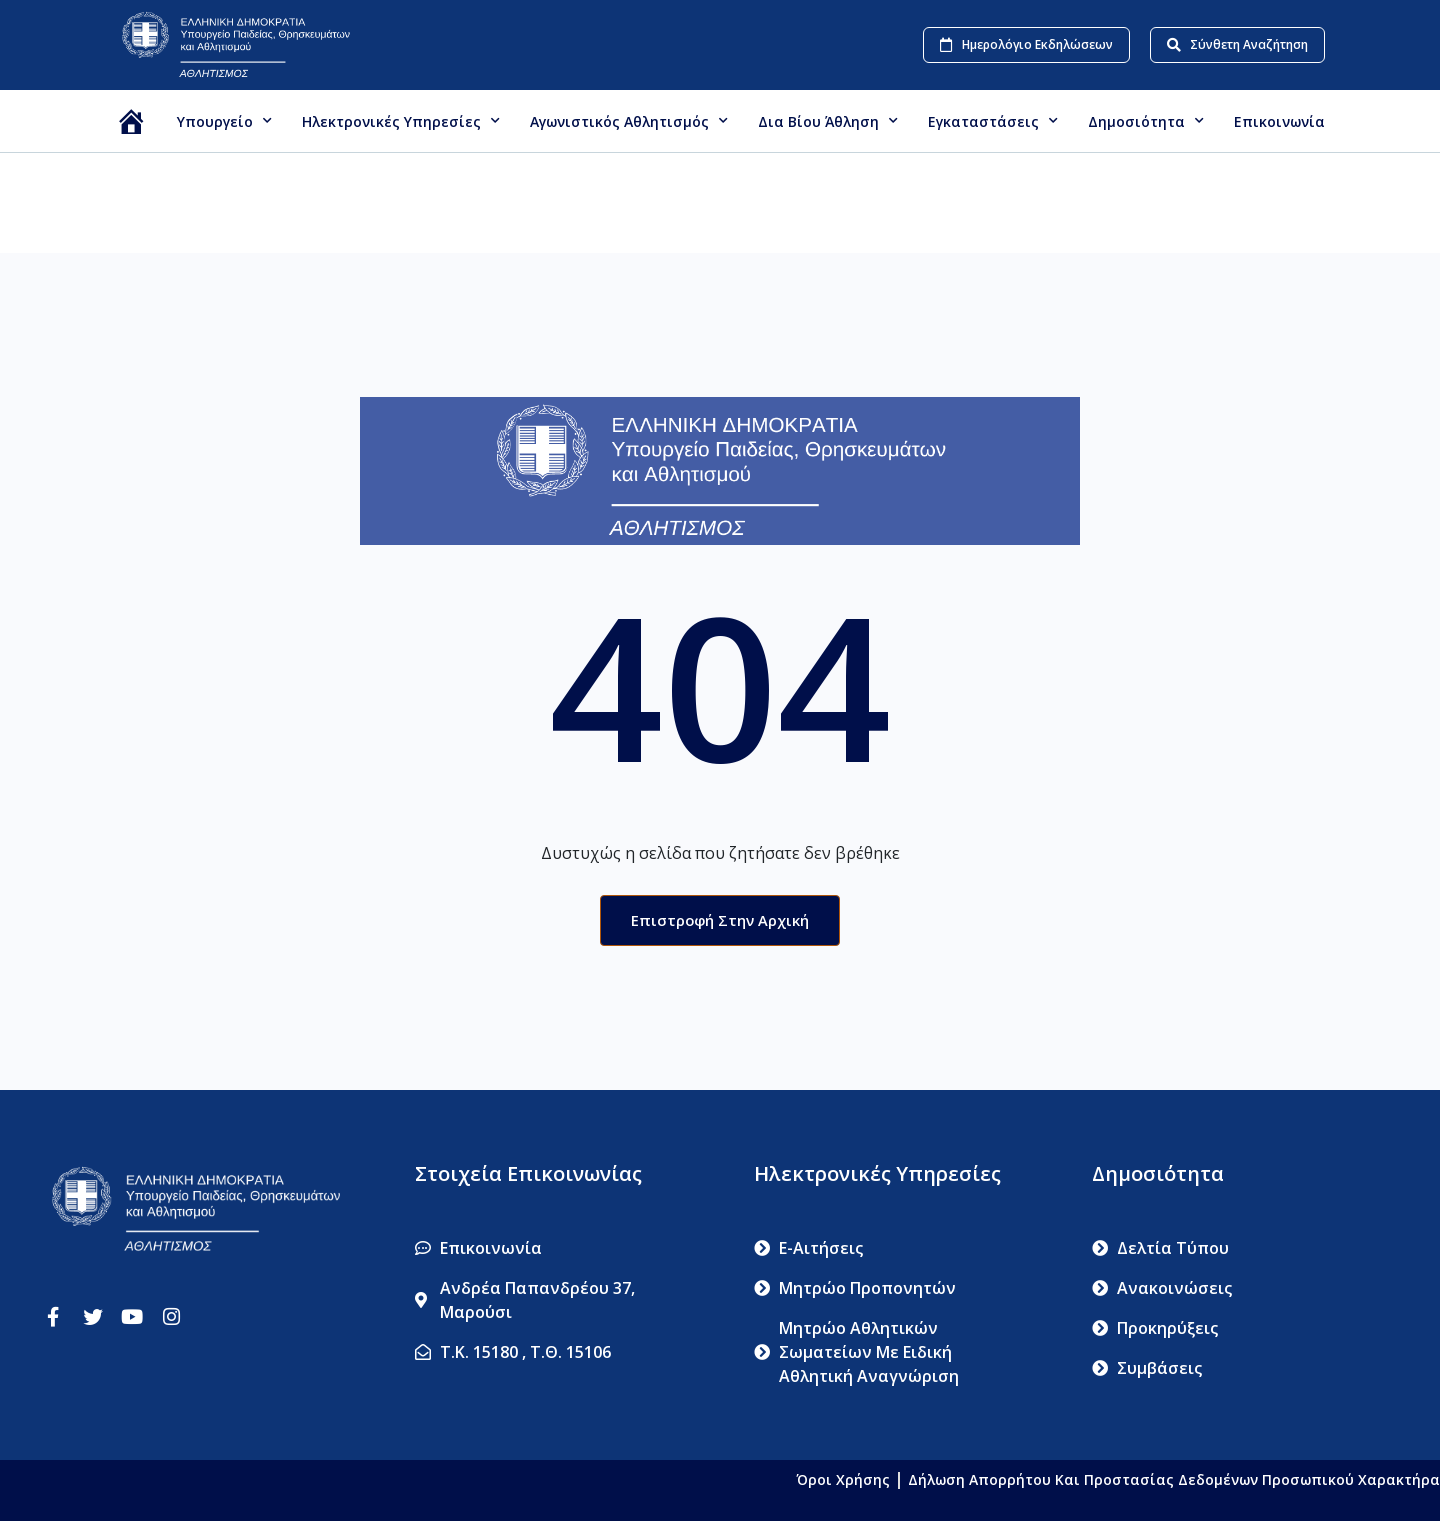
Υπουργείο (224, 121)
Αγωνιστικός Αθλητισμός (629, 121)
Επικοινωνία (1279, 121)
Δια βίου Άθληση (828, 121)
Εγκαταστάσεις (993, 121)
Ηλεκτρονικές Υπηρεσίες (401, 121)
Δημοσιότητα (1146, 121)
